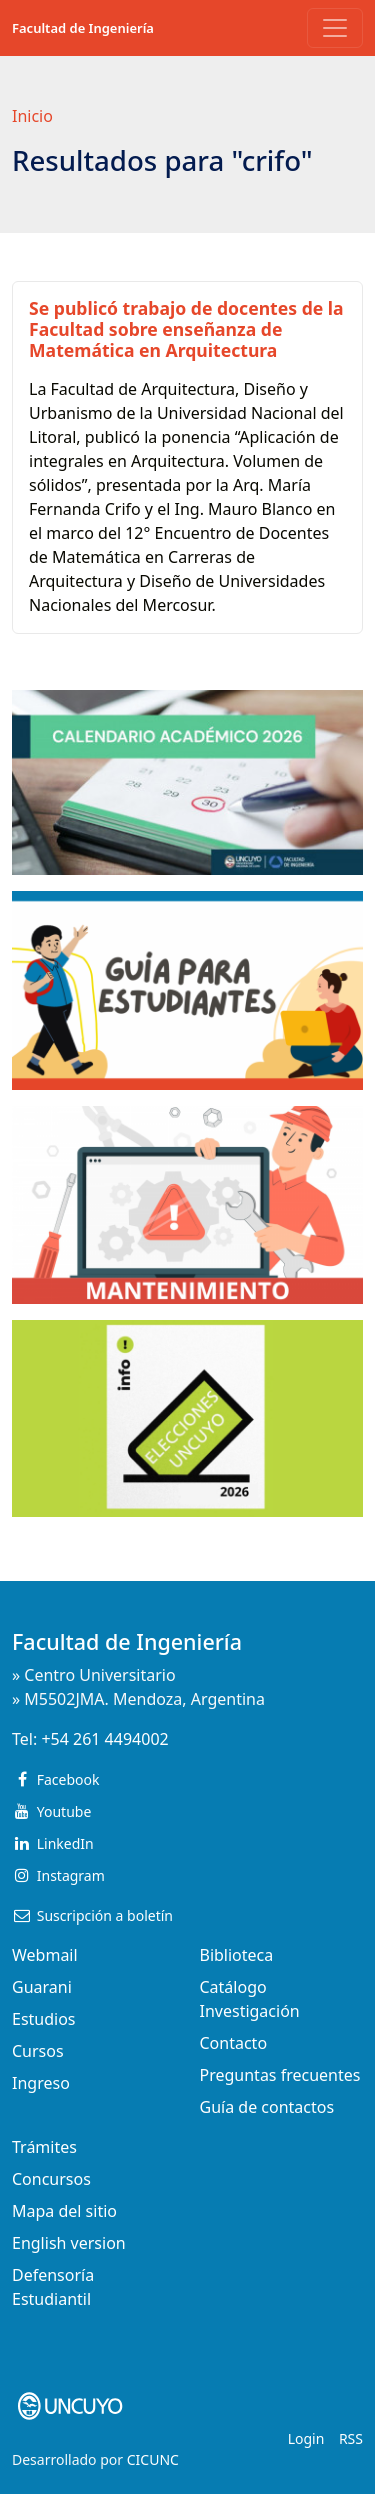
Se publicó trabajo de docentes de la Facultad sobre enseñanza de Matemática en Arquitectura (186, 329)
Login (306, 2438)
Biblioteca (237, 1955)
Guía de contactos (267, 2107)
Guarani (42, 1987)
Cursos (38, 2051)
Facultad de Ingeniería (83, 28)
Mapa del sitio (64, 2211)
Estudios (44, 2019)
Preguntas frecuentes (280, 2075)
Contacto (234, 2043)
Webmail (45, 1955)
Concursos (51, 2179)
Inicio (32, 116)
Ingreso (41, 2083)
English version (69, 2243)
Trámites (44, 2147)
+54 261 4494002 (104, 1739)
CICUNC (153, 2459)
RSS (351, 2438)
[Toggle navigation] (335, 28)
